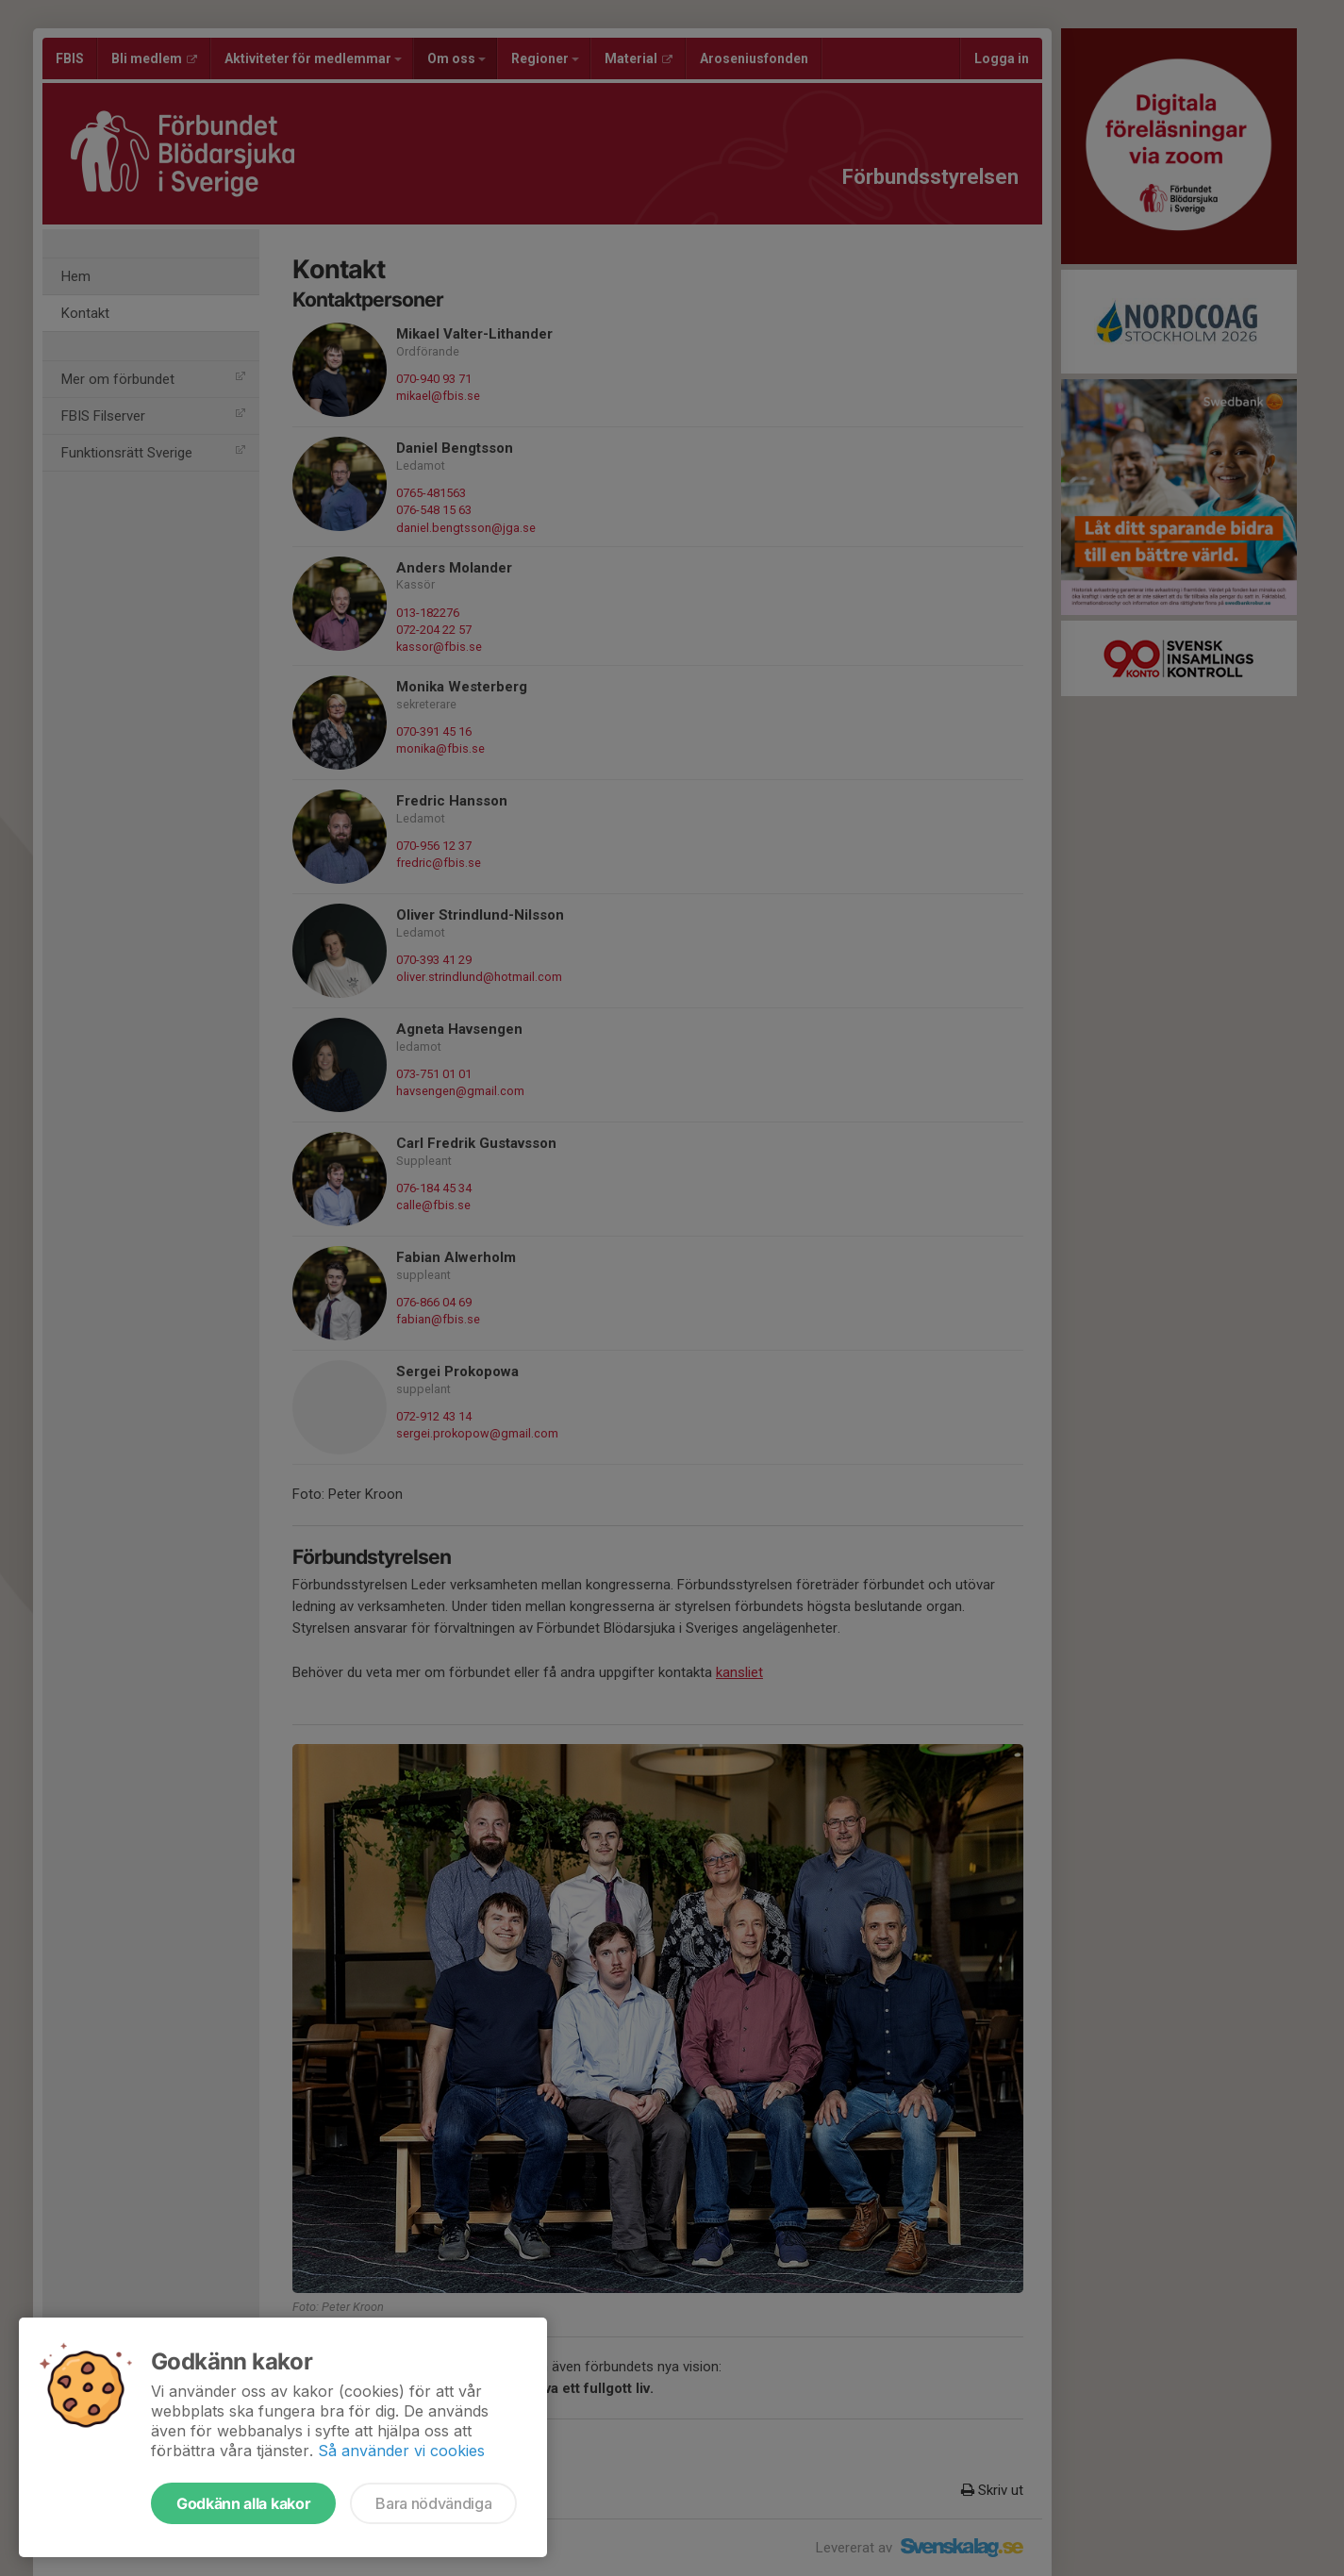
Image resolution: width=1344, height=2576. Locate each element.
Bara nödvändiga (433, 2503)
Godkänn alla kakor (243, 2503)
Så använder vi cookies (401, 2450)
